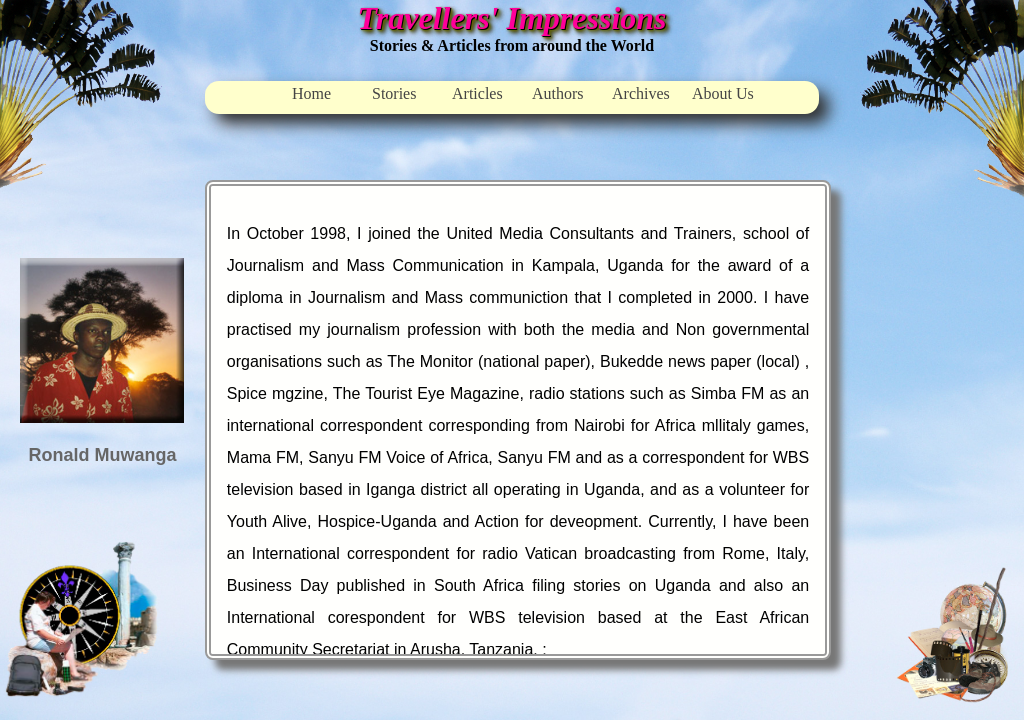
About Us (723, 93)
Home (311, 93)
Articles (477, 93)
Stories (394, 93)
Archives (641, 93)
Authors (558, 93)
